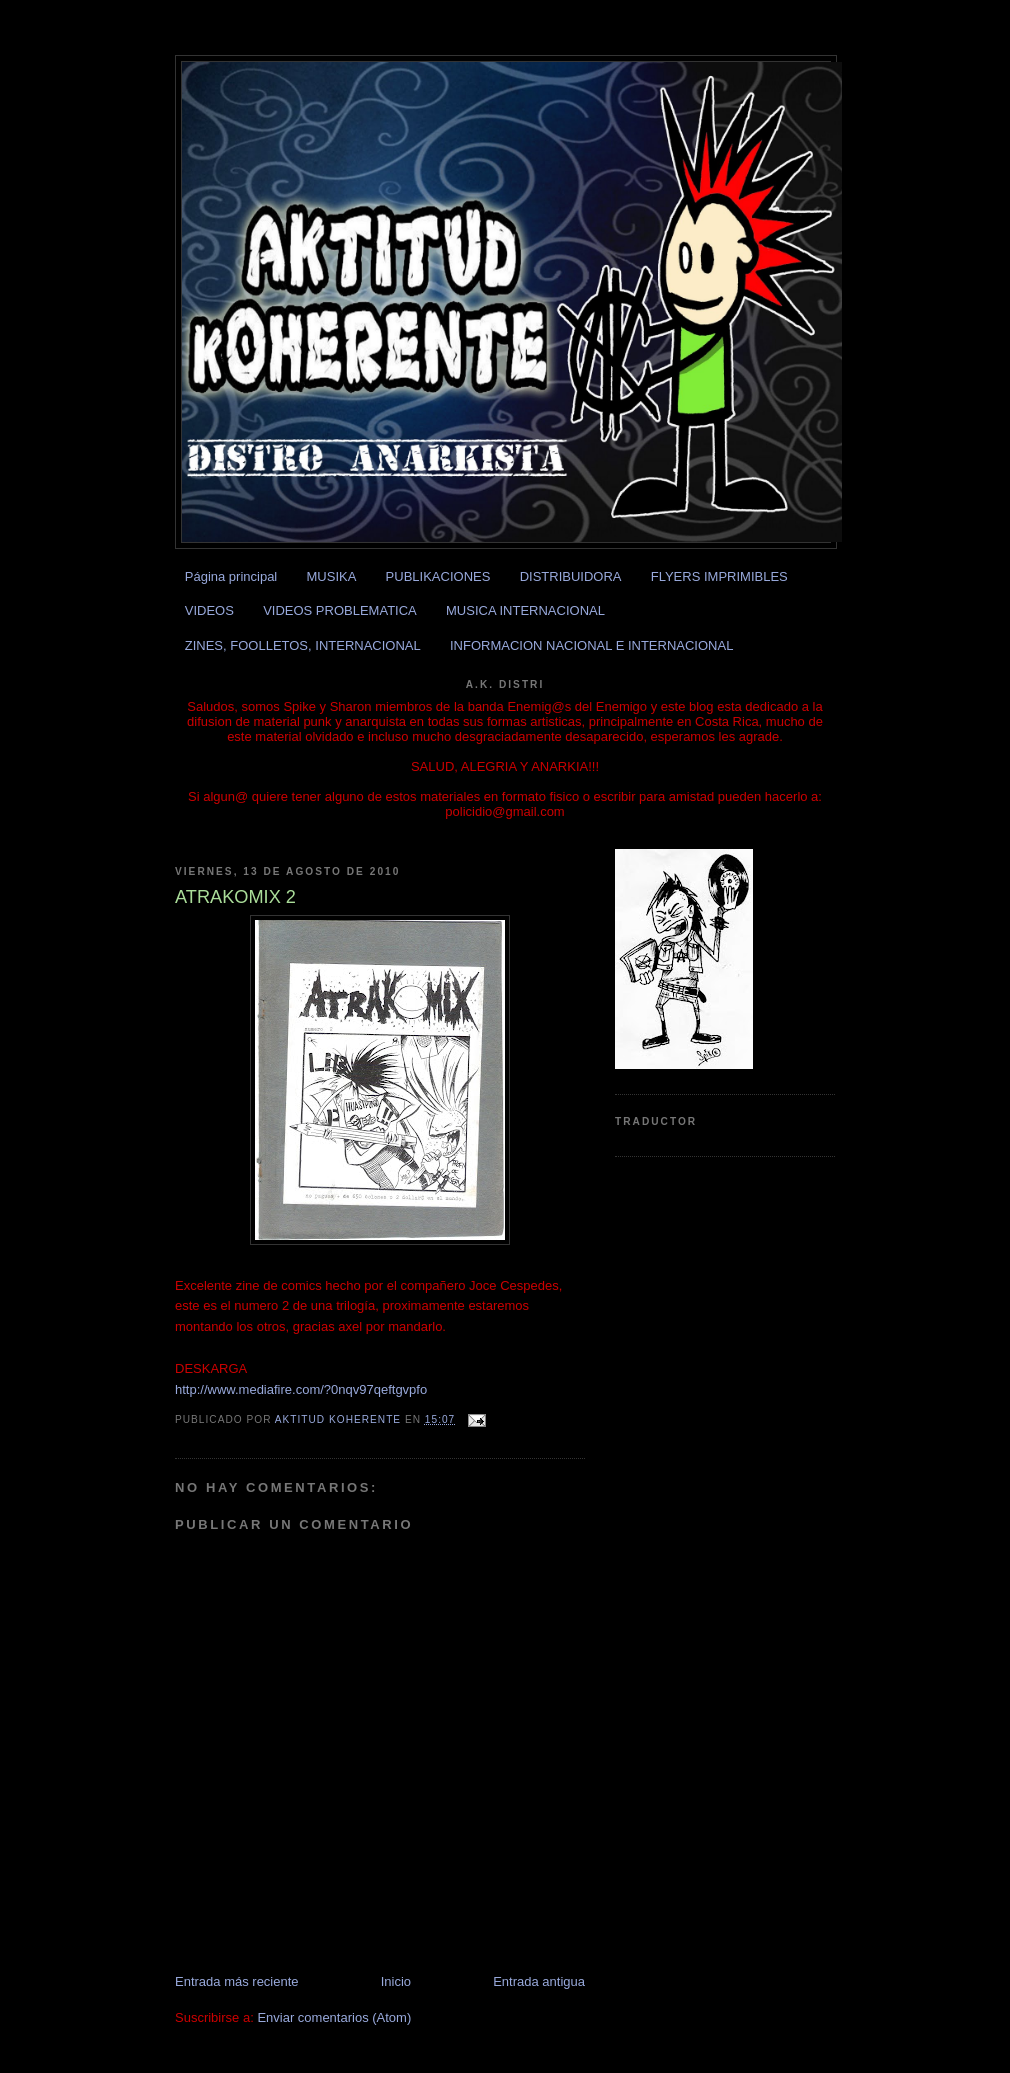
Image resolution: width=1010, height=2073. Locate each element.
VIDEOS (209, 610)
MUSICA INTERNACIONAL (525, 610)
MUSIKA (332, 576)
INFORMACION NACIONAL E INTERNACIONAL (591, 645)
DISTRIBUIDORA (571, 576)
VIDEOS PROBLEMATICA (340, 610)
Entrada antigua (539, 1981)
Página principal (231, 576)
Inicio (396, 1981)
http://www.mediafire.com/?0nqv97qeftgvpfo (301, 1389)
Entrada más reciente (237, 1981)
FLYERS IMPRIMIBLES (719, 576)
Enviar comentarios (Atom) (334, 2017)
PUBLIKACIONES (438, 576)
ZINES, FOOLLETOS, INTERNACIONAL (303, 645)
